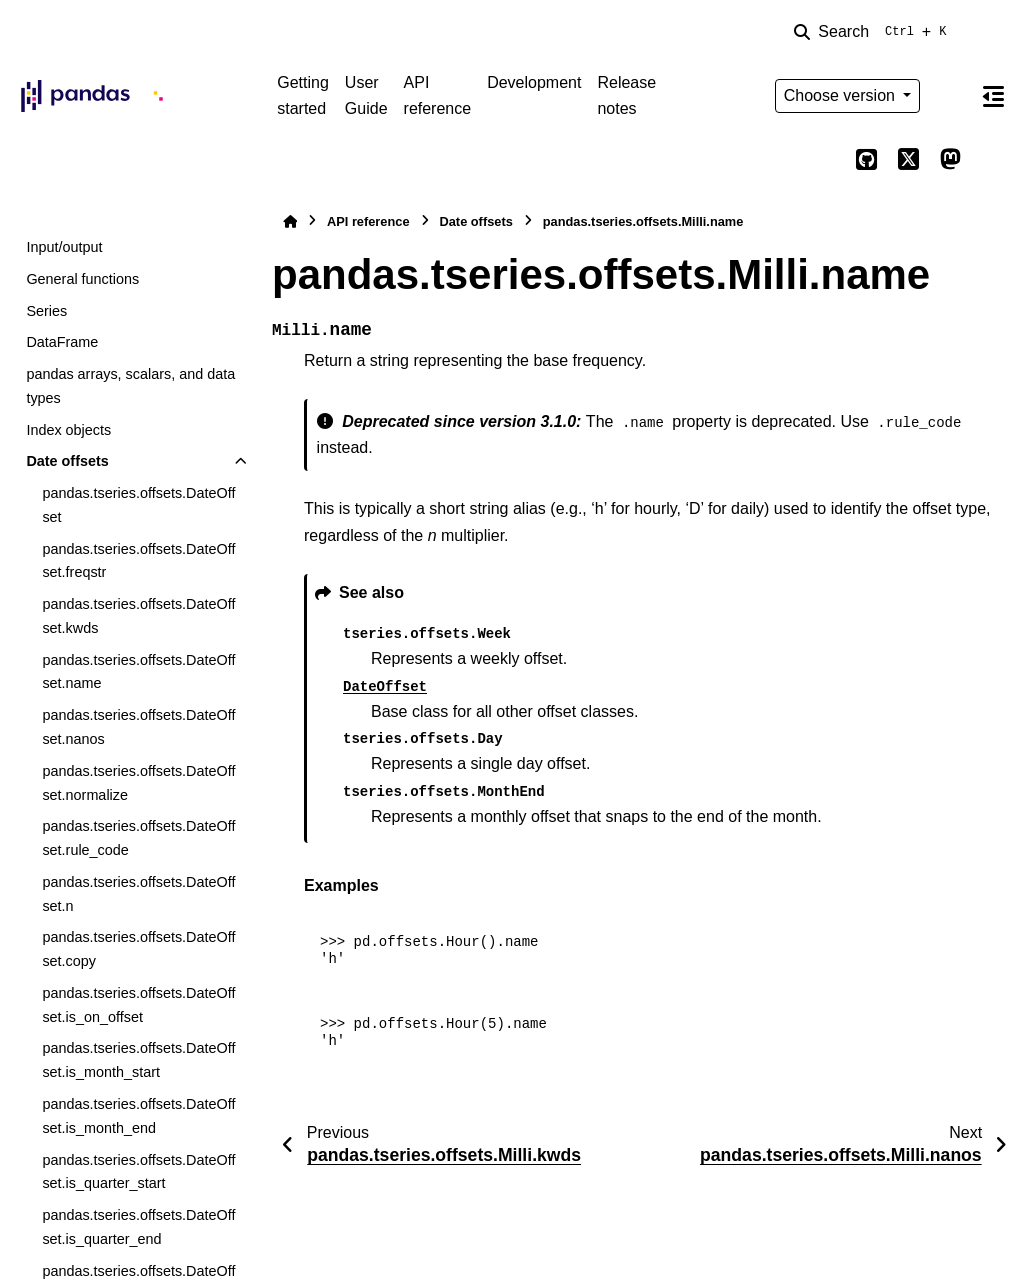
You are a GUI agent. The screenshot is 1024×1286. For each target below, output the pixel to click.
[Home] (290, 221)
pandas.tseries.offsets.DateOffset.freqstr (138, 561)
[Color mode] (950, 96)
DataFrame (62, 342)
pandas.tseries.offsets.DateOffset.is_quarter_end (138, 1227)
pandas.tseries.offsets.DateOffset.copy (138, 949)
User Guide (366, 95)
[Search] (874, 32)
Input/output (64, 247)
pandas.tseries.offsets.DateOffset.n (138, 894)
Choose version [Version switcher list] (842, 95)
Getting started (303, 95)
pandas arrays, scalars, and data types (130, 386)
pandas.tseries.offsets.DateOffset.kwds (138, 616)
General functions (82, 279)
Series (46, 311)
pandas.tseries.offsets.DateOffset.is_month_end (138, 1116)
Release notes (626, 95)
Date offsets (67, 461)
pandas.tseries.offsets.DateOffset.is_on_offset (138, 1005)
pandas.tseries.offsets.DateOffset (138, 505)
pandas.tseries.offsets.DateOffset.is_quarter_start (138, 1172)
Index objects (68, 430)
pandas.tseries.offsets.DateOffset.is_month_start (138, 1060)
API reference (438, 95)
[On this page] (993, 96)
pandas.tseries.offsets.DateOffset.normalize (138, 783)
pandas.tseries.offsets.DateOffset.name (138, 672)
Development (534, 82)
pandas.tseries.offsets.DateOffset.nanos (138, 727)
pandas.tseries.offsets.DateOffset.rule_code (138, 838)
